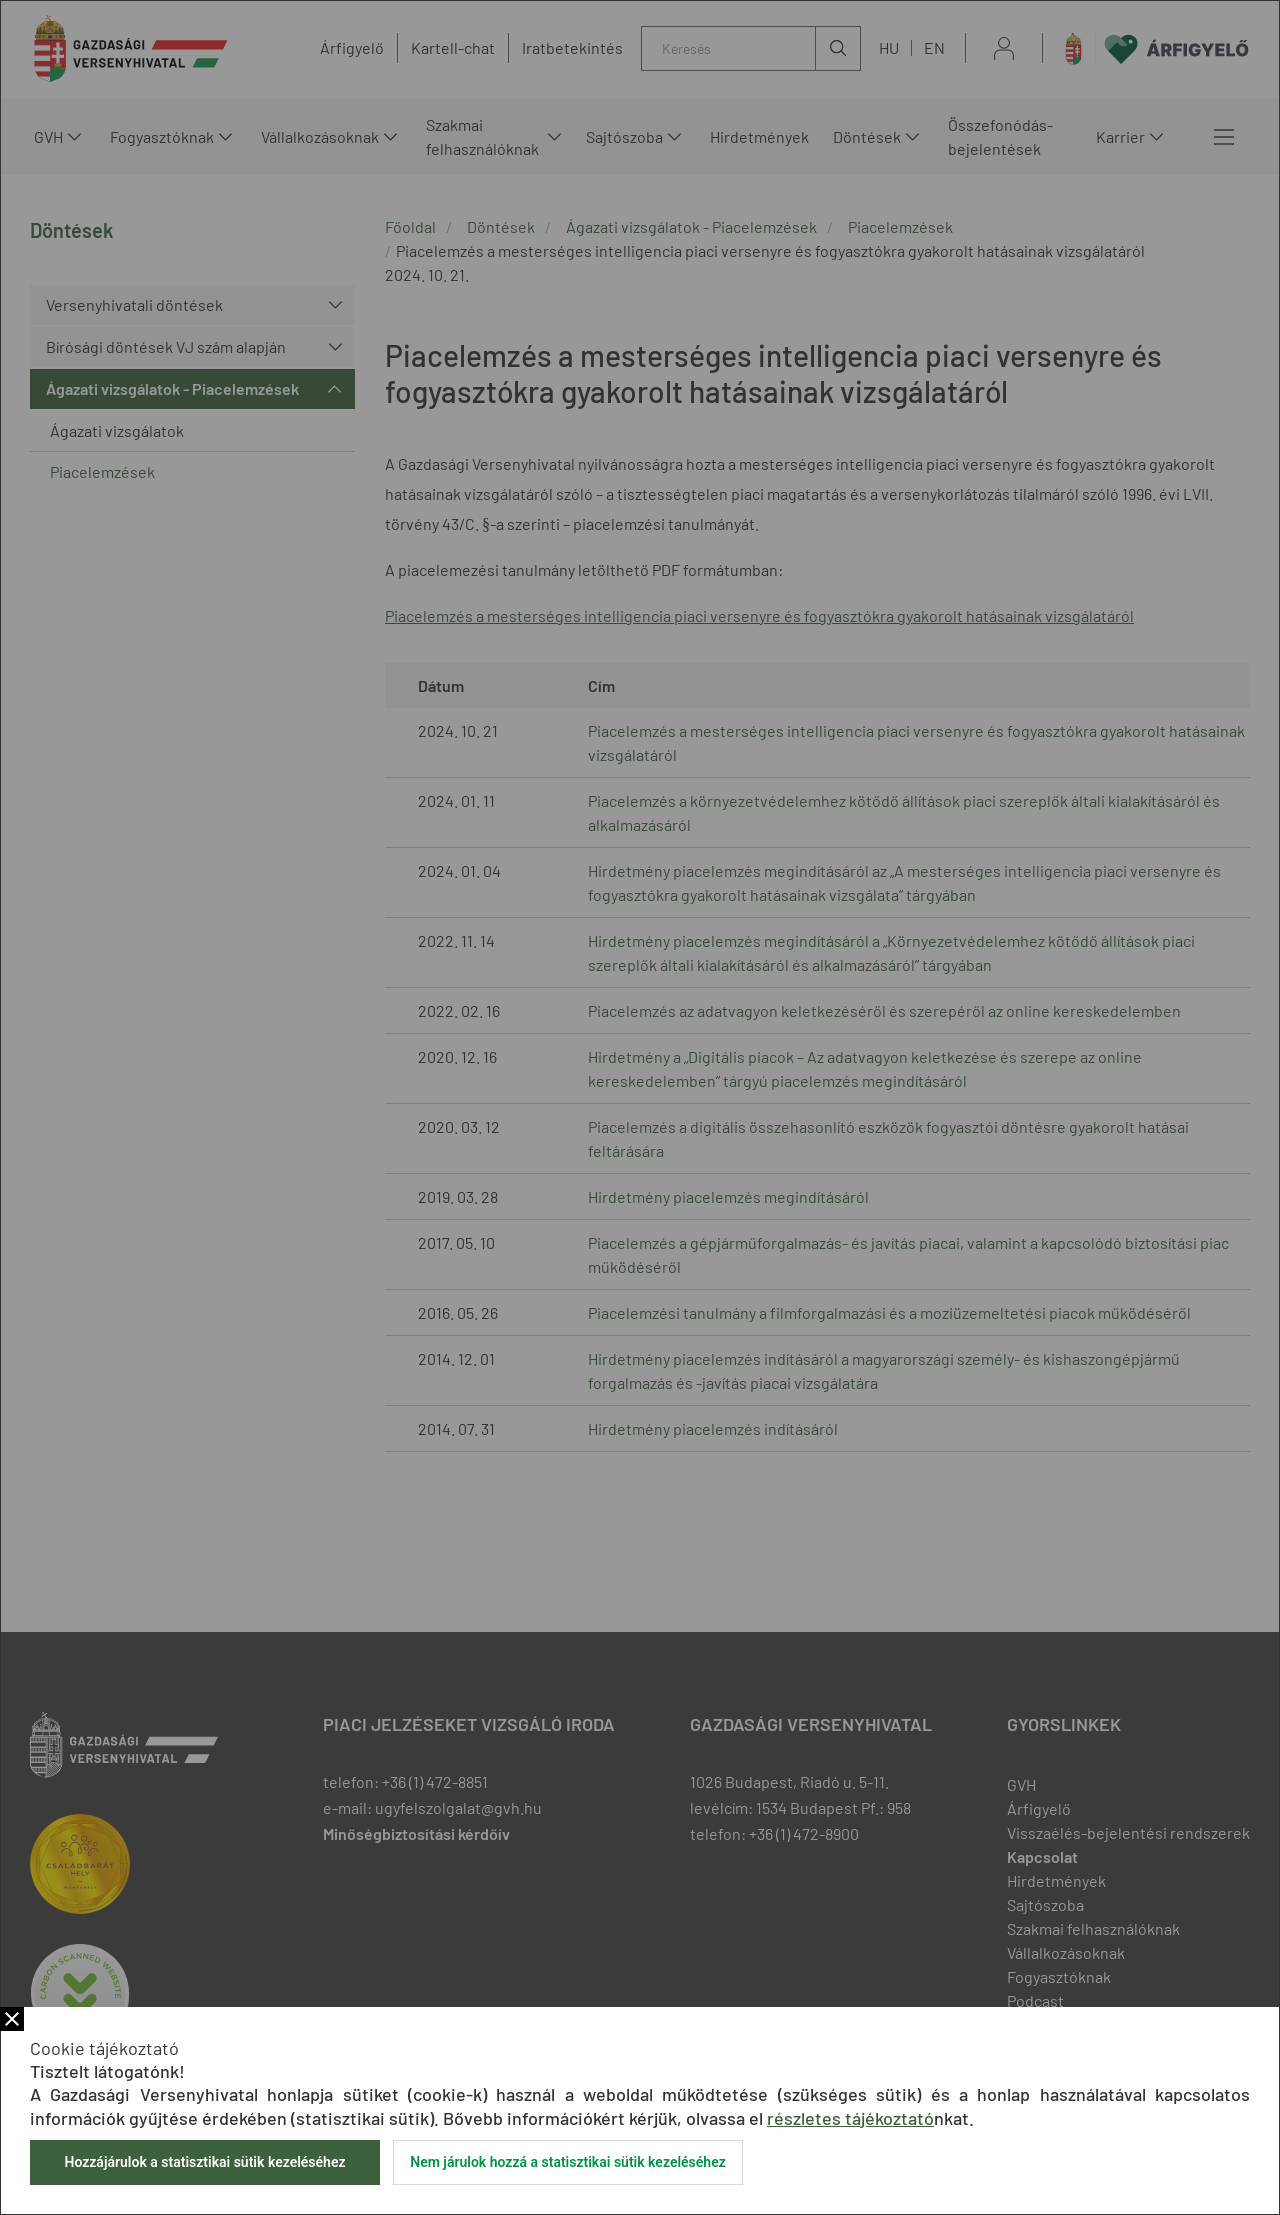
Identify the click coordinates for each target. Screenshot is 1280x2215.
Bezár (12, 2019)
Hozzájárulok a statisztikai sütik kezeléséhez (204, 2162)
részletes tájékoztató (850, 2118)
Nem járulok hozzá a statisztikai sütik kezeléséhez (568, 2162)
